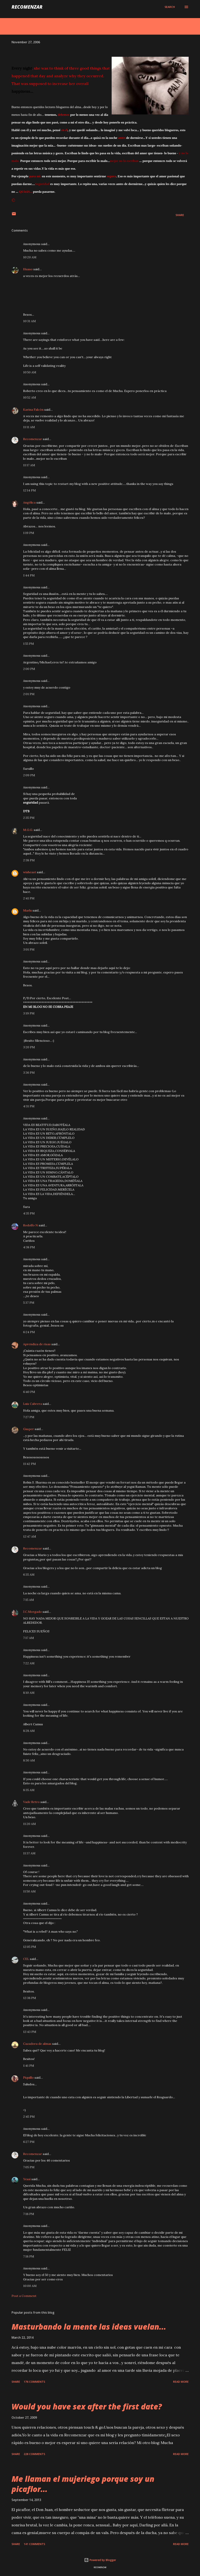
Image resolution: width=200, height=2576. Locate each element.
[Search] (170, 7)
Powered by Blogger (100, 2560)
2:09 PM (29, 775)
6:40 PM (29, 1392)
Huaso (28, 269)
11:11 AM (29, 427)
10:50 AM (29, 372)
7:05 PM (28, 2167)
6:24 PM (29, 1332)
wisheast (29, 872)
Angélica (29, 502)
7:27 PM (28, 1417)
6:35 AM (28, 1574)
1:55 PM (28, 643)
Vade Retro (31, 1802)
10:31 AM (29, 321)
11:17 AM (29, 465)
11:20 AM (29, 1824)
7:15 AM (28, 1600)
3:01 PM (28, 949)
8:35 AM (28, 1790)
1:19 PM (28, 533)
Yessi (27, 2179)
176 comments (34, 2381)
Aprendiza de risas (37, 1344)
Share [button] (180, 215)
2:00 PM (29, 669)
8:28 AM (29, 1731)
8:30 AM (29, 1760)
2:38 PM (29, 860)
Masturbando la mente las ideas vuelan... (89, 2326)
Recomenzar (32, 439)
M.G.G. (28, 830)
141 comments (34, 2544)
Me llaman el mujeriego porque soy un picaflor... (83, 2483)
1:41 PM (28, 2065)
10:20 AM (29, 257)
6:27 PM (28, 2142)
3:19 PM (28, 1013)
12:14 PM (29, 490)
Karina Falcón (33, 409)
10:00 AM (30, 2286)
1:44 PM (29, 575)
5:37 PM (28, 1302)
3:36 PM (29, 1072)
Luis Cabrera (32, 1404)
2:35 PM (28, 818)
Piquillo (28, 2077)
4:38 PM (29, 1247)
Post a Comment (24, 2296)
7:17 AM (28, 1638)
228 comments (34, 2454)
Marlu (27, 910)
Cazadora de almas (37, 2044)
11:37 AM (29, 1853)
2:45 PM (29, 2116)
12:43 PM (29, 2032)
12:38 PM (29, 1998)
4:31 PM (28, 1106)
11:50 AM (29, 1891)
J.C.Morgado (32, 1612)
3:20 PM (29, 1047)
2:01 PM (28, 694)
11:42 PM (29, 1464)
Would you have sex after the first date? (87, 2406)
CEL (26, 1959)
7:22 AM (28, 1663)
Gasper (28, 1429)
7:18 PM (28, 2214)
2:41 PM (28, 898)
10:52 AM (29, 397)
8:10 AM (28, 1693)
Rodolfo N (30, 1225)
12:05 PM (29, 1947)
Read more (181, 2381)
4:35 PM (29, 1213)
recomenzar (27, 7)
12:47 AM (29, 1536)
